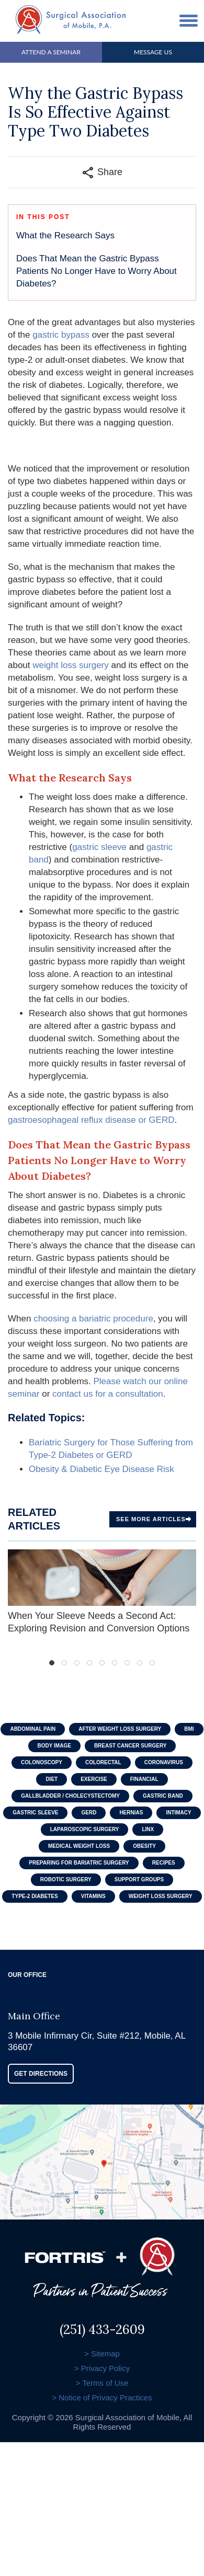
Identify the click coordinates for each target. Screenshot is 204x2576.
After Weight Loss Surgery (119, 1729)
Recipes (163, 1863)
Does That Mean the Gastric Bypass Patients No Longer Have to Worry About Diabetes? (96, 271)
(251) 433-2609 (102, 2327)
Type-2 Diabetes (35, 1896)
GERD (88, 1812)
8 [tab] (139, 1663)
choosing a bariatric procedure (92, 1319)
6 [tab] (114, 1663)
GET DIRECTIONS (40, 2073)
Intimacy (178, 1812)
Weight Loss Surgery (160, 1896)
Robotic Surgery (66, 1879)
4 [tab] (89, 1663)
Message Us (153, 52)
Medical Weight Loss (79, 1846)
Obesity (144, 1846)
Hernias (131, 1812)
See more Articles (153, 1519)
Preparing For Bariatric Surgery (79, 1863)
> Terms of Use (101, 2382)
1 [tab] (52, 1663)
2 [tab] (64, 1663)
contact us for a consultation (107, 1394)
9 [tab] (152, 1663)
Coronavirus (163, 1762)
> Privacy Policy (102, 2368)
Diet (52, 1779)
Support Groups (139, 1879)
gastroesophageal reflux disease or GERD (91, 1120)
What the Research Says (65, 235)
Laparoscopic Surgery (84, 1829)
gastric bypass (60, 335)
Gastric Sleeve (35, 1812)
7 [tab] (127, 1663)
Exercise (94, 1779)
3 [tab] (77, 1663)
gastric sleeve (99, 847)
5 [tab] (102, 1663)
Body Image (54, 1746)
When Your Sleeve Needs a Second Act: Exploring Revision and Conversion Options (102, 1591)
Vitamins (93, 1896)
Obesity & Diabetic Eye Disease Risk (101, 1469)
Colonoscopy (41, 1762)
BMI (189, 1729)
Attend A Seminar (51, 52)
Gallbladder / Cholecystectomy (70, 1796)
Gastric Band (163, 1796)
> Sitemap (102, 2353)
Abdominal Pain (32, 1729)
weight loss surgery (70, 665)
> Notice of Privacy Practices (102, 2397)
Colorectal (103, 1762)
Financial (144, 1779)
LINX (148, 1829)
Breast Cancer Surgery (130, 1746)
